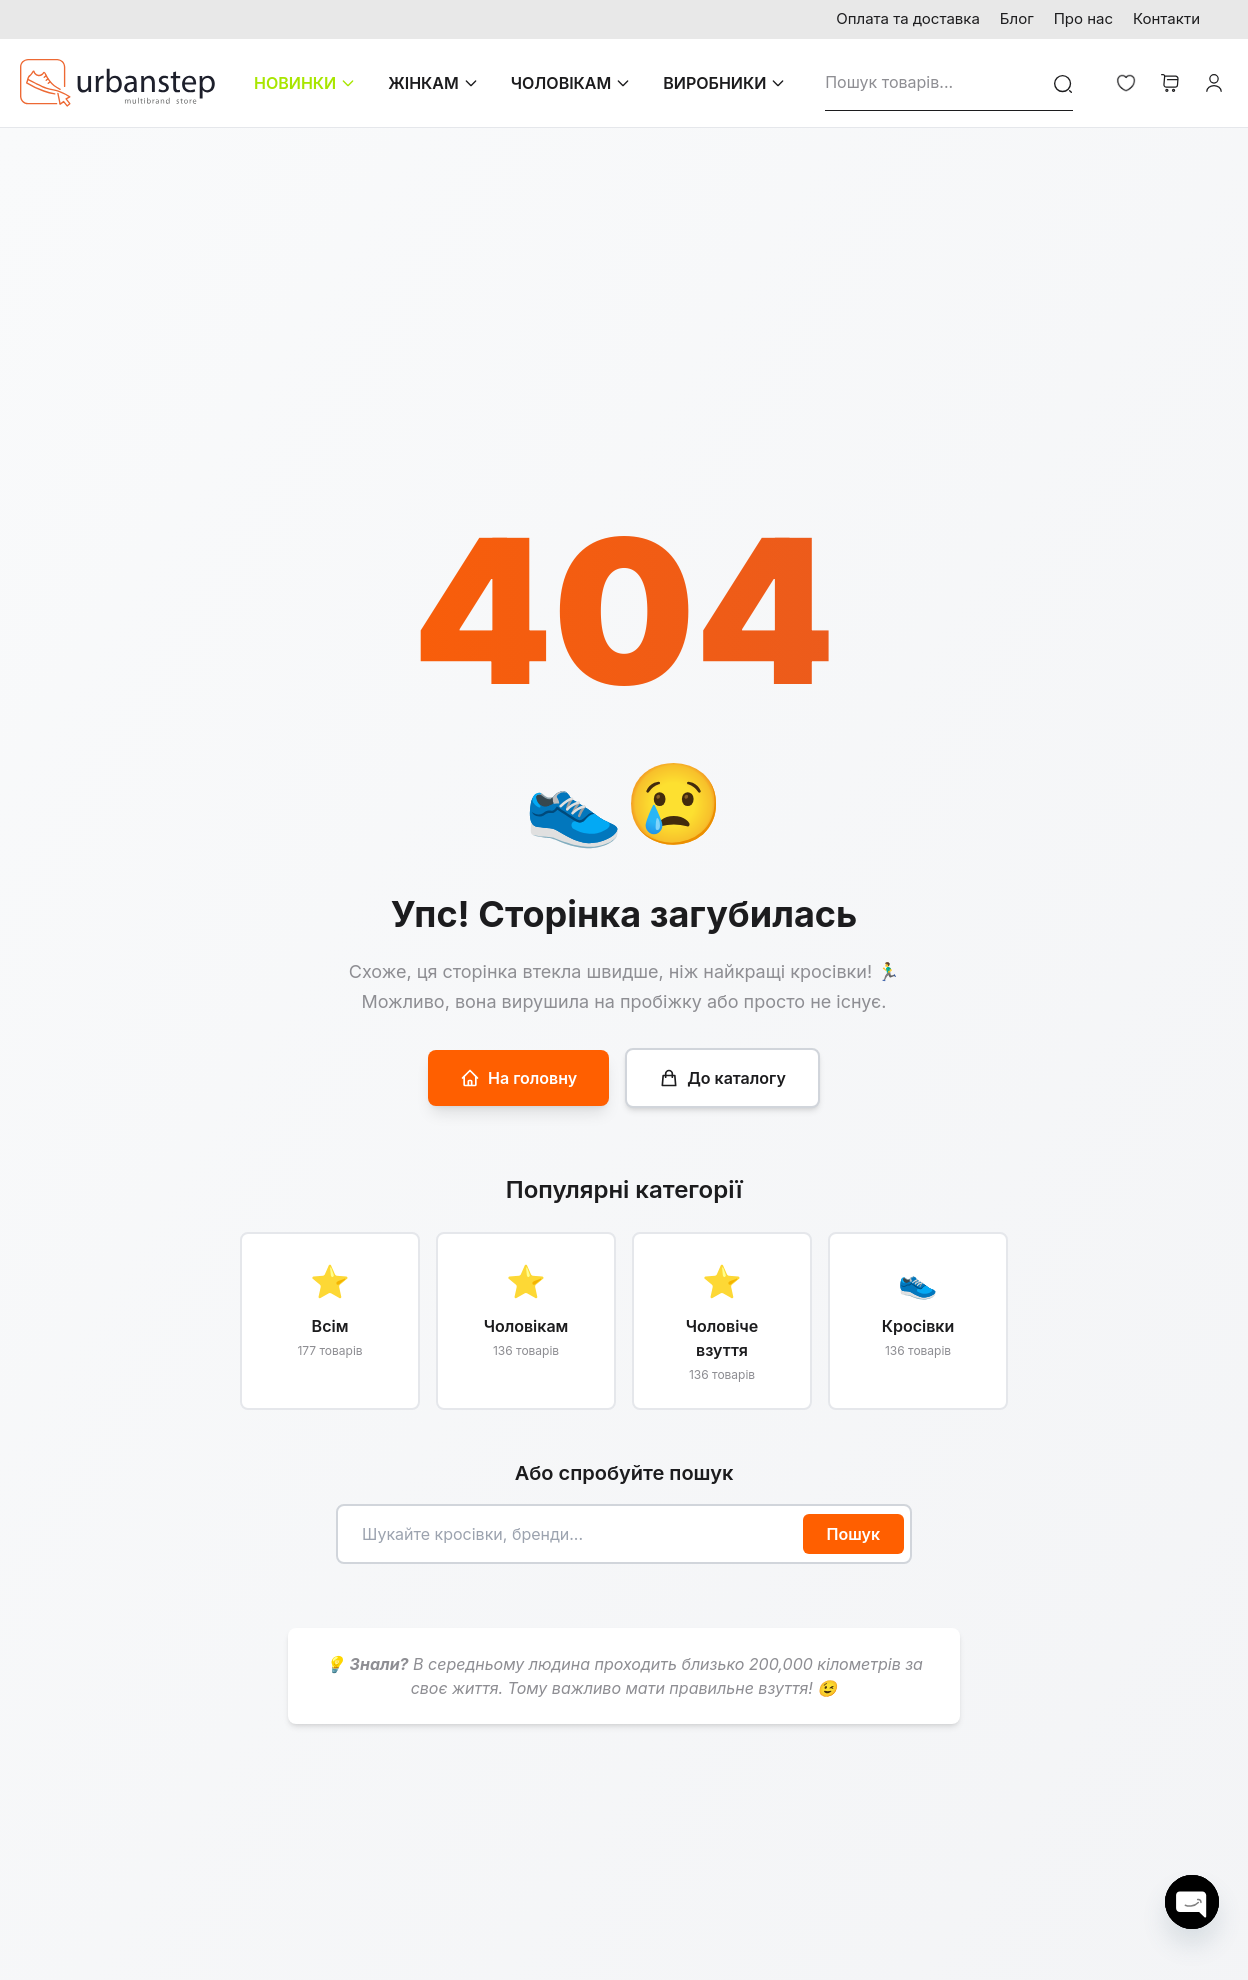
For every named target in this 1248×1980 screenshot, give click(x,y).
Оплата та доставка (908, 18)
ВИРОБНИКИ (724, 83)
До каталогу (722, 1078)
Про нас (1083, 18)
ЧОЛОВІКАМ (571, 83)
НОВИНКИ (305, 83)
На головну (518, 1078)
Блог (1017, 18)
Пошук (854, 1534)
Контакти (1166, 18)
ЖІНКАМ (433, 83)
